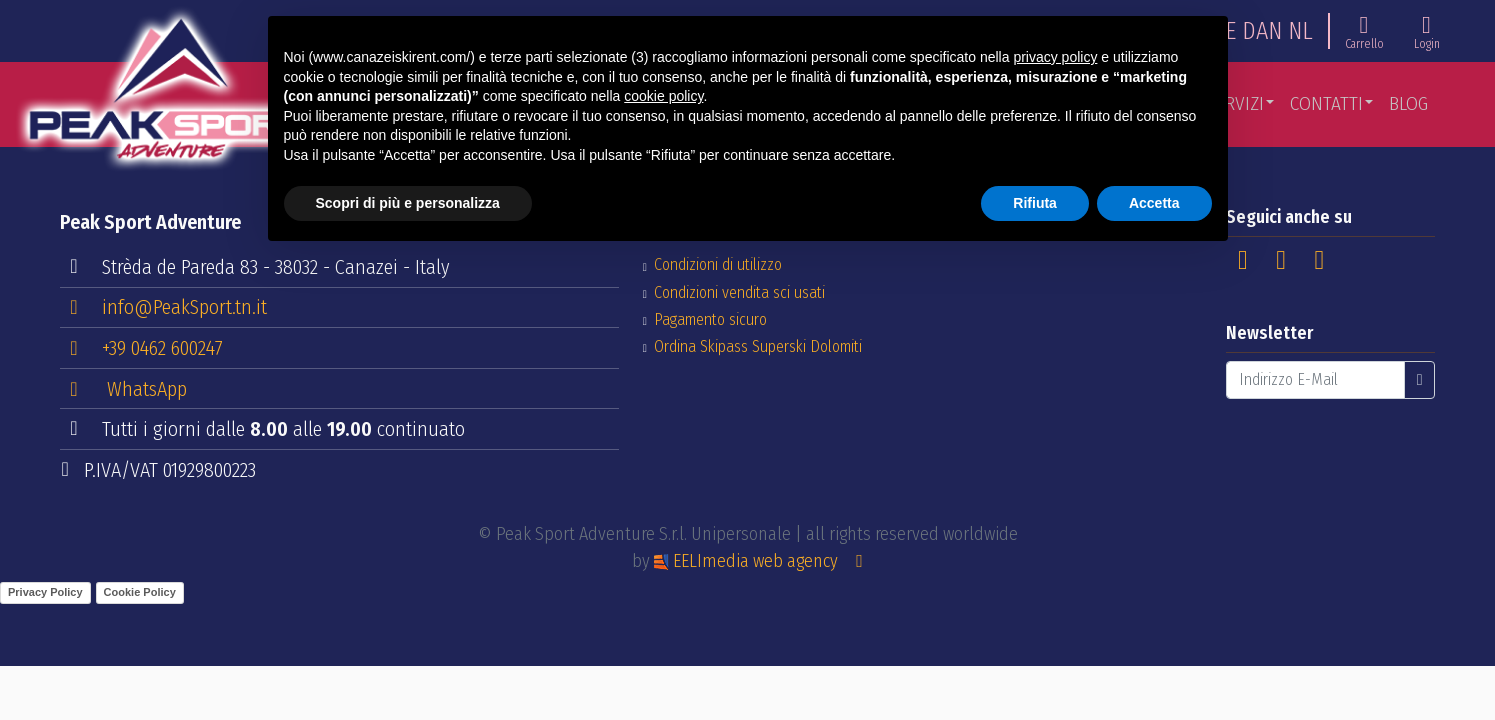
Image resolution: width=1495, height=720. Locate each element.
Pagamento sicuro (710, 319)
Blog (1408, 103)
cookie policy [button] (663, 96)
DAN (1262, 31)
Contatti (1326, 103)
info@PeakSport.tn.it (164, 306)
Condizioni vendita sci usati (739, 292)
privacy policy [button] (1055, 57)
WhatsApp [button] (124, 389)
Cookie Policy (140, 592)
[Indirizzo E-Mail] (1315, 380)
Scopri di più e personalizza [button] (408, 203)
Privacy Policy (45, 592)
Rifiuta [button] (1035, 203)
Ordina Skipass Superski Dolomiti (758, 346)
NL (1300, 31)
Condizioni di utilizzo (718, 264)
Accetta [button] (1154, 203)
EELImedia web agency (748, 561)
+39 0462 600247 (142, 347)
